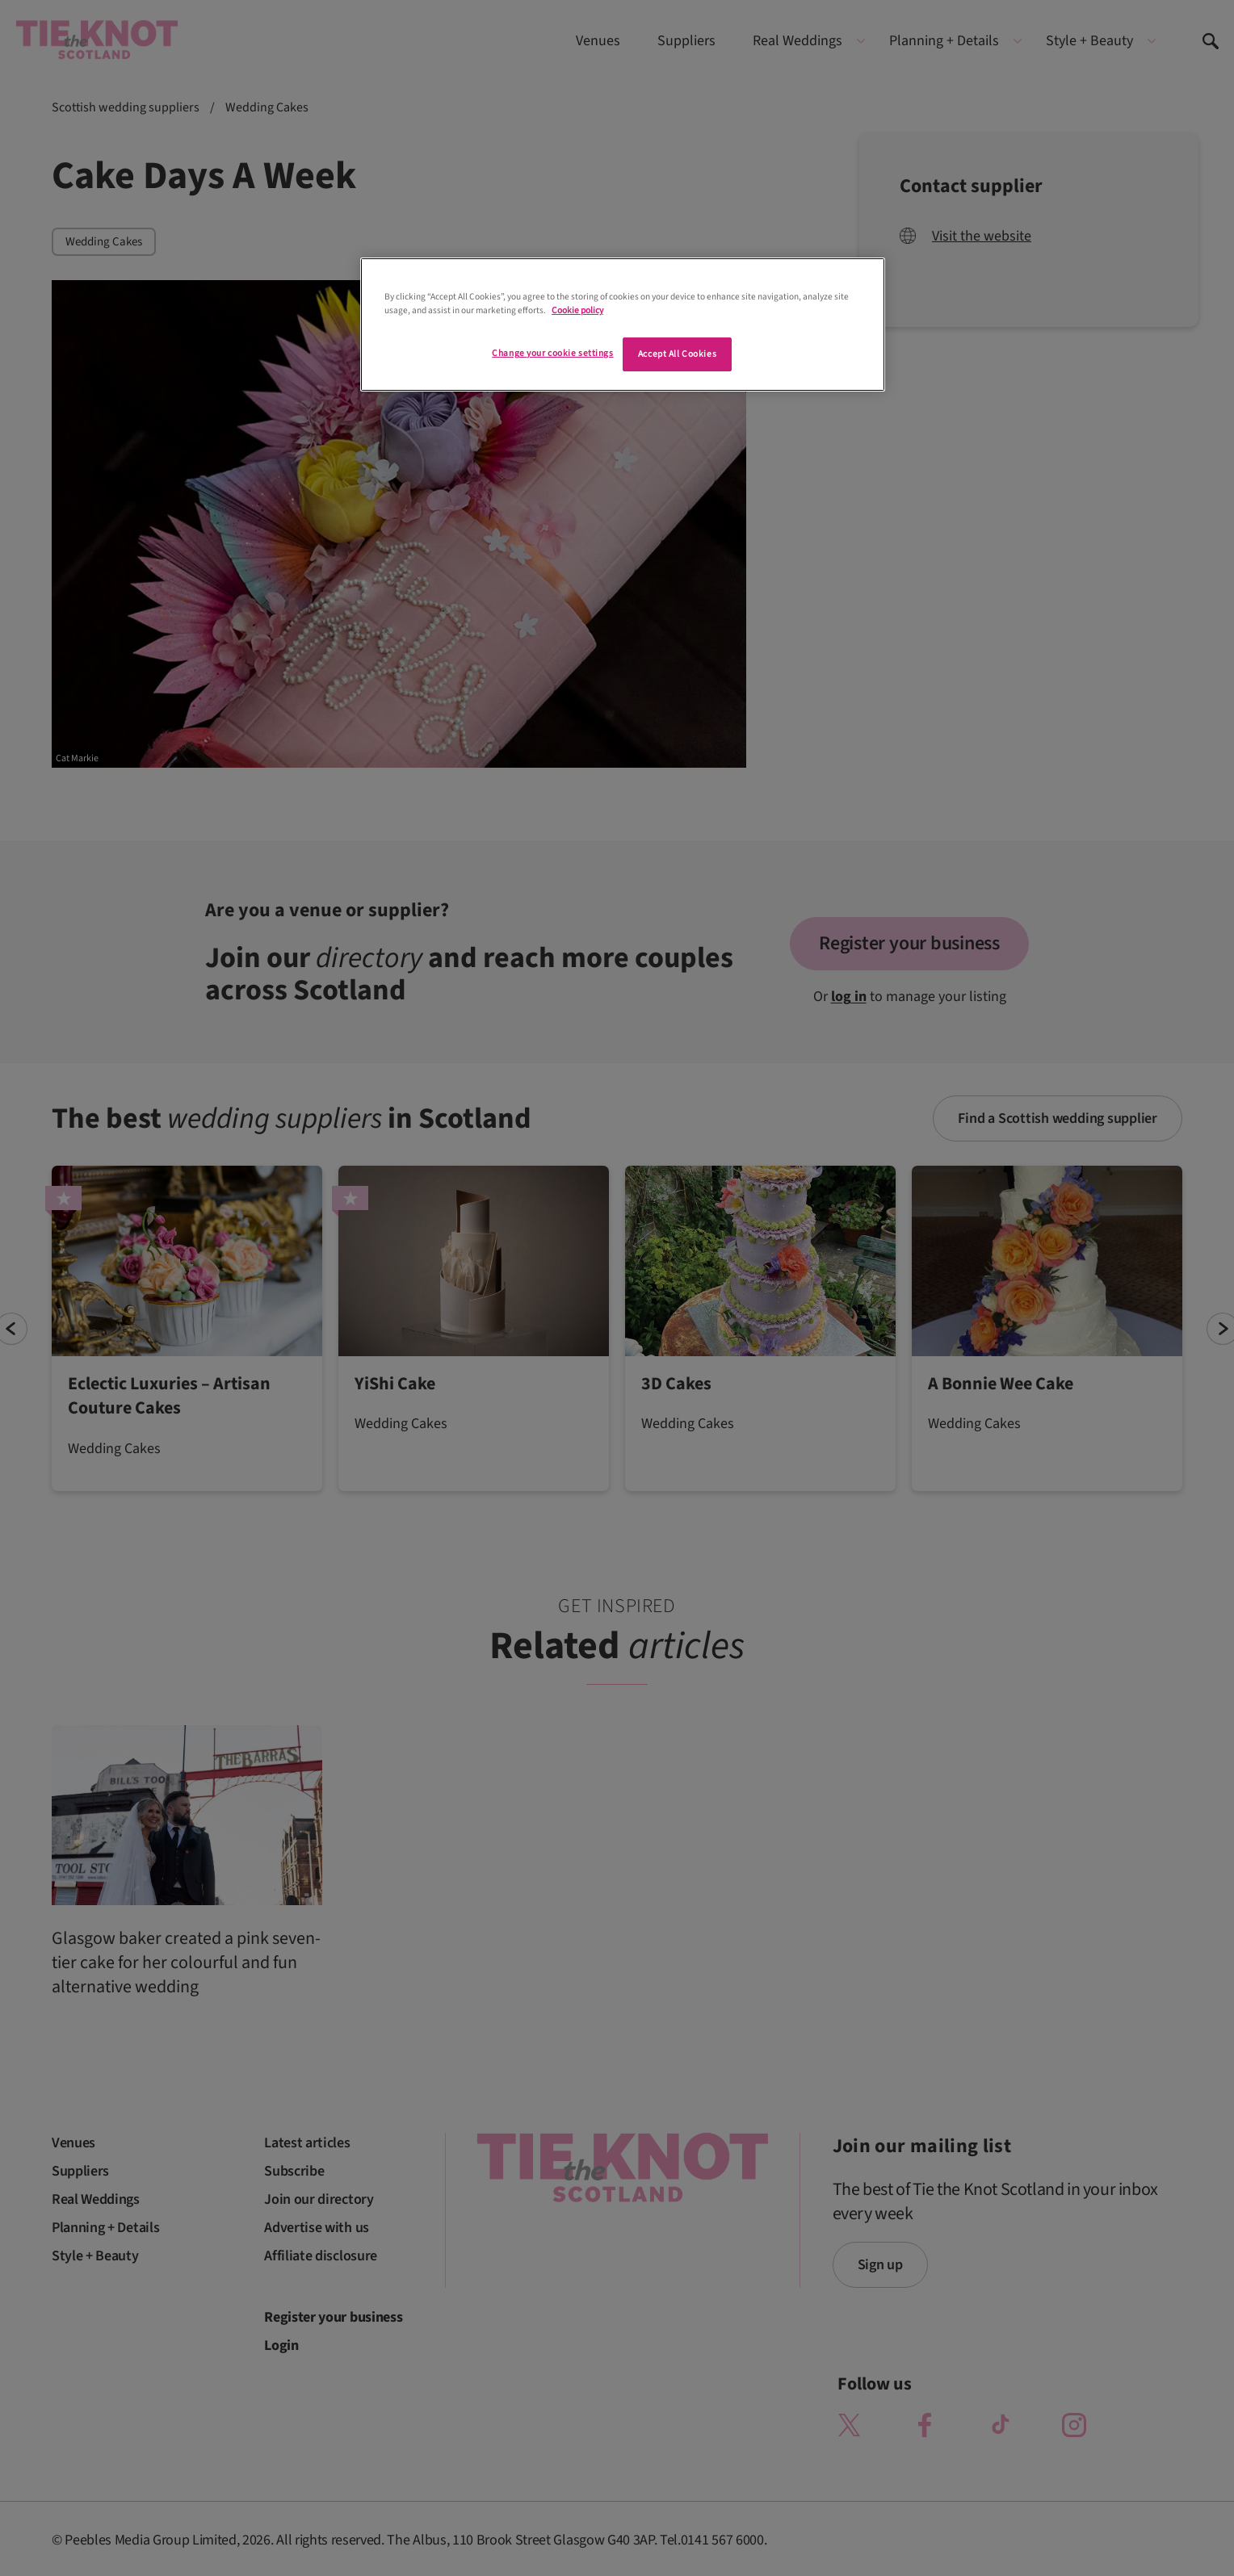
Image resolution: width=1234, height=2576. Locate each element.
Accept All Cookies (677, 354)
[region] (622, 325)
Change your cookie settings (552, 353)
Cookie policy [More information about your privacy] (577, 310)
